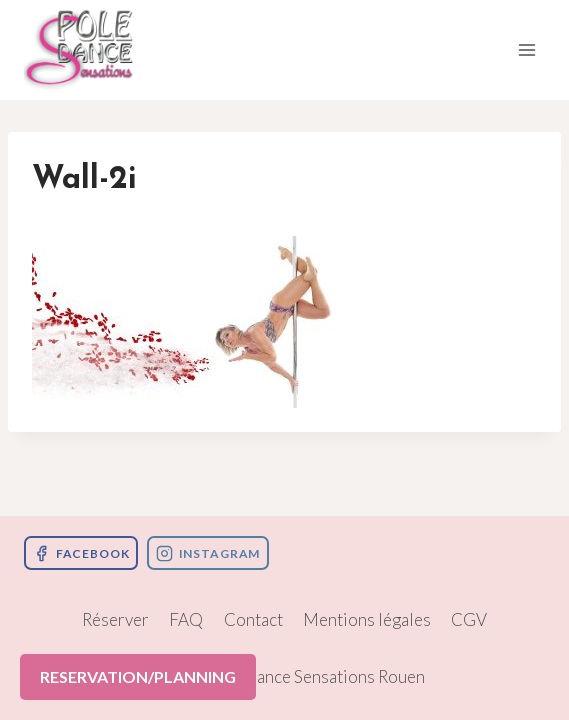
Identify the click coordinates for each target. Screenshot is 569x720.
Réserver (115, 619)
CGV (469, 619)
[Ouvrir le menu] (526, 49)
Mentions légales (367, 619)
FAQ (186, 619)
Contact (253, 619)
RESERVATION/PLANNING (138, 676)
